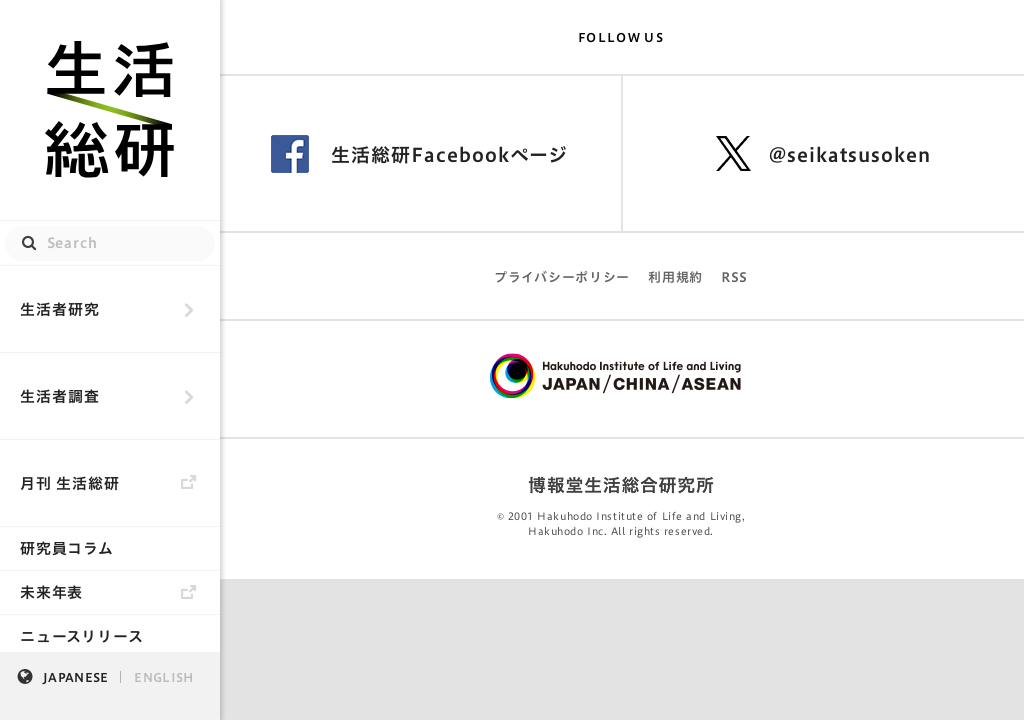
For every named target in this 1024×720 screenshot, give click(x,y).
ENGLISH (163, 677)
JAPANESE (75, 677)
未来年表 (51, 592)
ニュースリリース (82, 636)
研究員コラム (67, 548)
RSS (734, 277)
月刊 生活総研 (70, 483)
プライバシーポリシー (562, 277)
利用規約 (675, 277)
